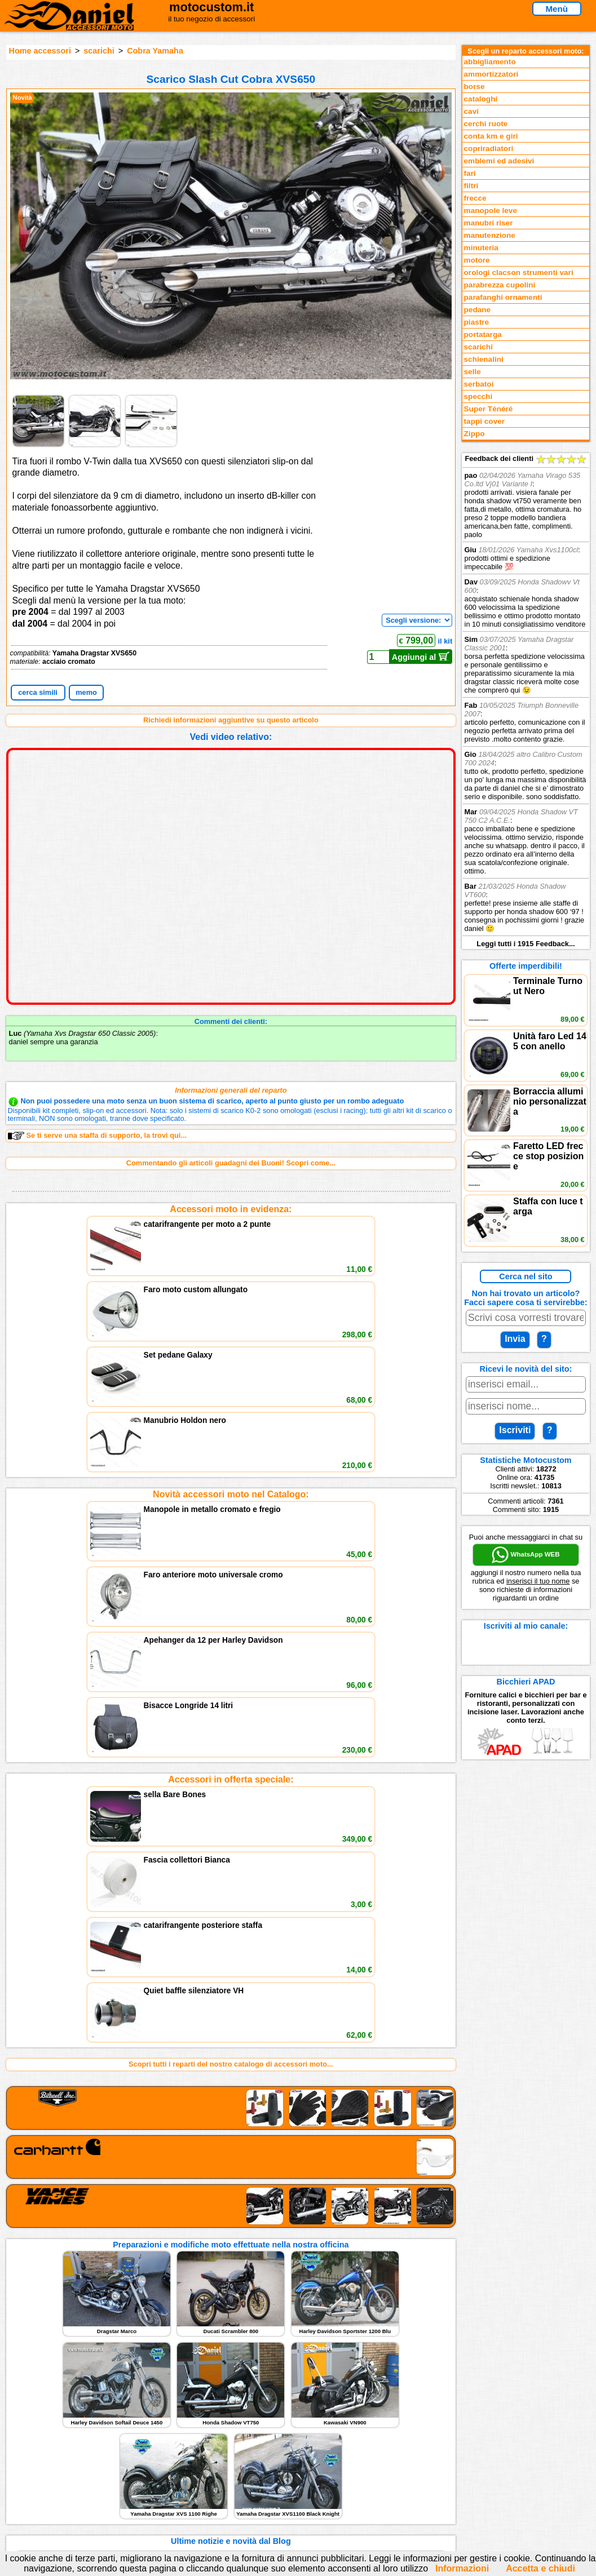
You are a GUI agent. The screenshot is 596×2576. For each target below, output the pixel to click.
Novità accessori (57, 2457)
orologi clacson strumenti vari (518, 272)
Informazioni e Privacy (206, 2468)
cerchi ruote (486, 123)
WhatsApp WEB (525, 1554)
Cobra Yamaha (155, 50)
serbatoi (479, 384)
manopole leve (490, 210)
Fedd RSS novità (197, 2491)
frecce (475, 198)
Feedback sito (52, 2468)
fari (470, 173)
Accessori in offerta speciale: (230, 1465)
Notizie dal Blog (55, 2491)
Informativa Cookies (202, 2480)
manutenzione (489, 235)
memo (86, 692)
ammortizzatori (491, 74)
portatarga (483, 334)
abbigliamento (490, 61)
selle (472, 371)
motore (477, 260)
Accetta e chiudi (540, 2568)
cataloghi (481, 99)
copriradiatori (489, 148)
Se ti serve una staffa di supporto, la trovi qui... (97, 1135)
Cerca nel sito (525, 1276)
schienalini (484, 359)
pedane (477, 309)
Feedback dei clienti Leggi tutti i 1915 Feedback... (526, 701)
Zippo (474, 433)
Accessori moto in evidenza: (231, 1209)
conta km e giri (491, 136)
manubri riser (488, 223)
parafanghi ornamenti (503, 297)
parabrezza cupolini (500, 285)
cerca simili (38, 692)
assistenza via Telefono (208, 2457)
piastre (476, 322)
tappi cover (484, 421)
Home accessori (40, 50)
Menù (556, 9)
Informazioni (462, 2568)
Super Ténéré (488, 409)
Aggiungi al (421, 656)
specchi (478, 396)
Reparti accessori (58, 2445)
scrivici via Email (197, 2445)
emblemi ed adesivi (499, 161)
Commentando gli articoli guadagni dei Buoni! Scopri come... (230, 1163)
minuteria (481, 247)
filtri (471, 185)
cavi (471, 111)
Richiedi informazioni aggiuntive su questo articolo (231, 720)
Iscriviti (515, 1430)
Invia (515, 1339)
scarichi (98, 50)
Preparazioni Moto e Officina (77, 2480)
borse (474, 86)
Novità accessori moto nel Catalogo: (231, 1337)
